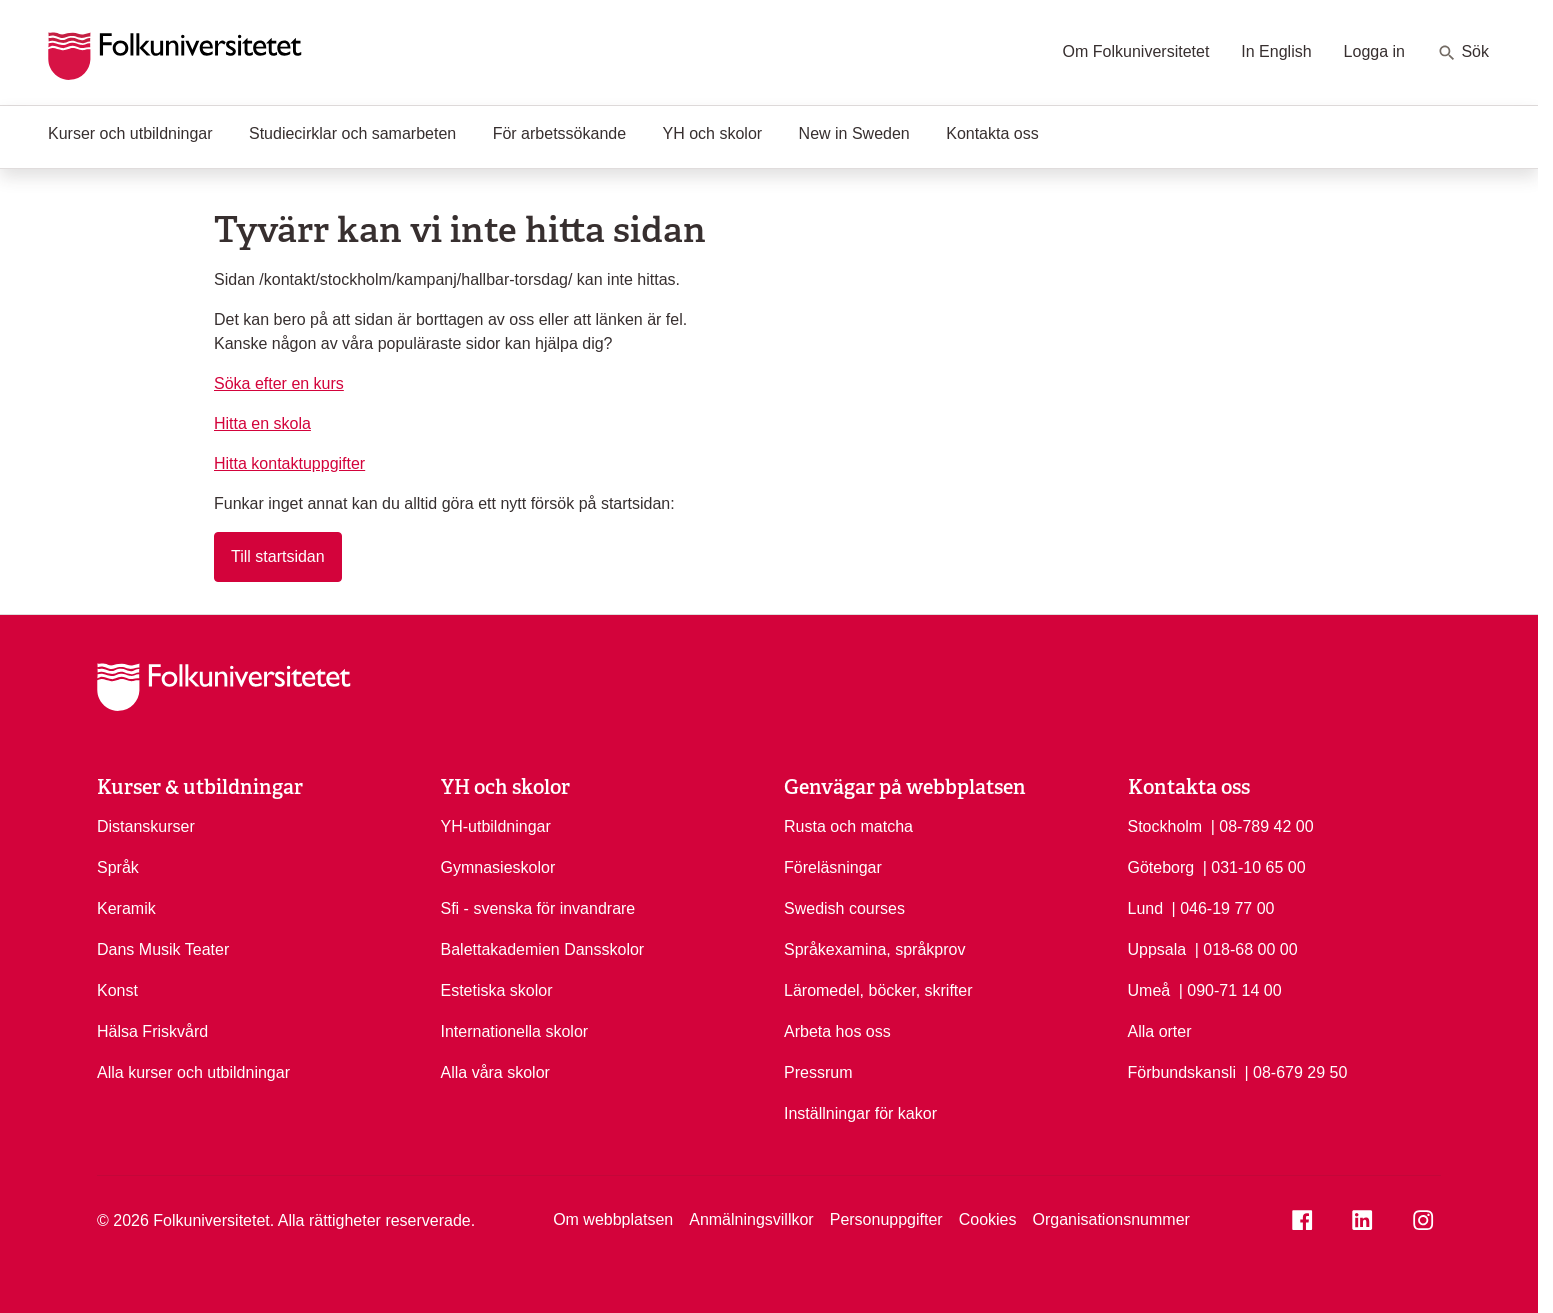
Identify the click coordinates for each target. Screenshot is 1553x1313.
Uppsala (1157, 949)
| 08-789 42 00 (1262, 825)
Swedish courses (844, 908)
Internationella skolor (515, 1031)
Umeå (1149, 990)
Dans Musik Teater (163, 949)
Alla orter (1160, 1031)
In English (1276, 51)
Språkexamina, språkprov (874, 949)
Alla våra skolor (495, 1072)
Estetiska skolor (497, 990)
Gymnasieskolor (498, 867)
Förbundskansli (1182, 1072)
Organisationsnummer (1110, 1219)
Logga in (1374, 51)
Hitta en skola (262, 423)
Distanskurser (146, 826)
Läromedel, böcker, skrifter (878, 990)
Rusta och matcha (848, 826)
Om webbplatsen (613, 1219)
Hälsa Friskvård (152, 1031)
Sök (1463, 53)
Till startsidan (278, 556)
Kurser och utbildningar (130, 133)
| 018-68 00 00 (1246, 948)
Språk (118, 867)
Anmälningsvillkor (751, 1219)
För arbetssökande (559, 133)
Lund (1146, 908)
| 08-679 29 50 (1295, 1071)
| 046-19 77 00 (1223, 907)
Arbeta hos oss (837, 1031)
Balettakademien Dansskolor (543, 949)
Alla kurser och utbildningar (193, 1072)
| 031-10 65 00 (1254, 866)
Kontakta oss (992, 133)
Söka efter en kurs (279, 383)
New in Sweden (854, 133)
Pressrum (818, 1072)
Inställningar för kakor (860, 1113)
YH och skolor (713, 133)
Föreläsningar (833, 867)
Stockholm (1165, 826)
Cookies (988, 1219)
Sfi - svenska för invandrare (538, 908)
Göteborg (1161, 867)
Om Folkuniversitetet (1136, 51)
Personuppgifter (886, 1219)
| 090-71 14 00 (1230, 989)
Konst (117, 990)
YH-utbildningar (496, 826)
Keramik (126, 908)
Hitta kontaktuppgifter (289, 463)
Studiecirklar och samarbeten (352, 133)
